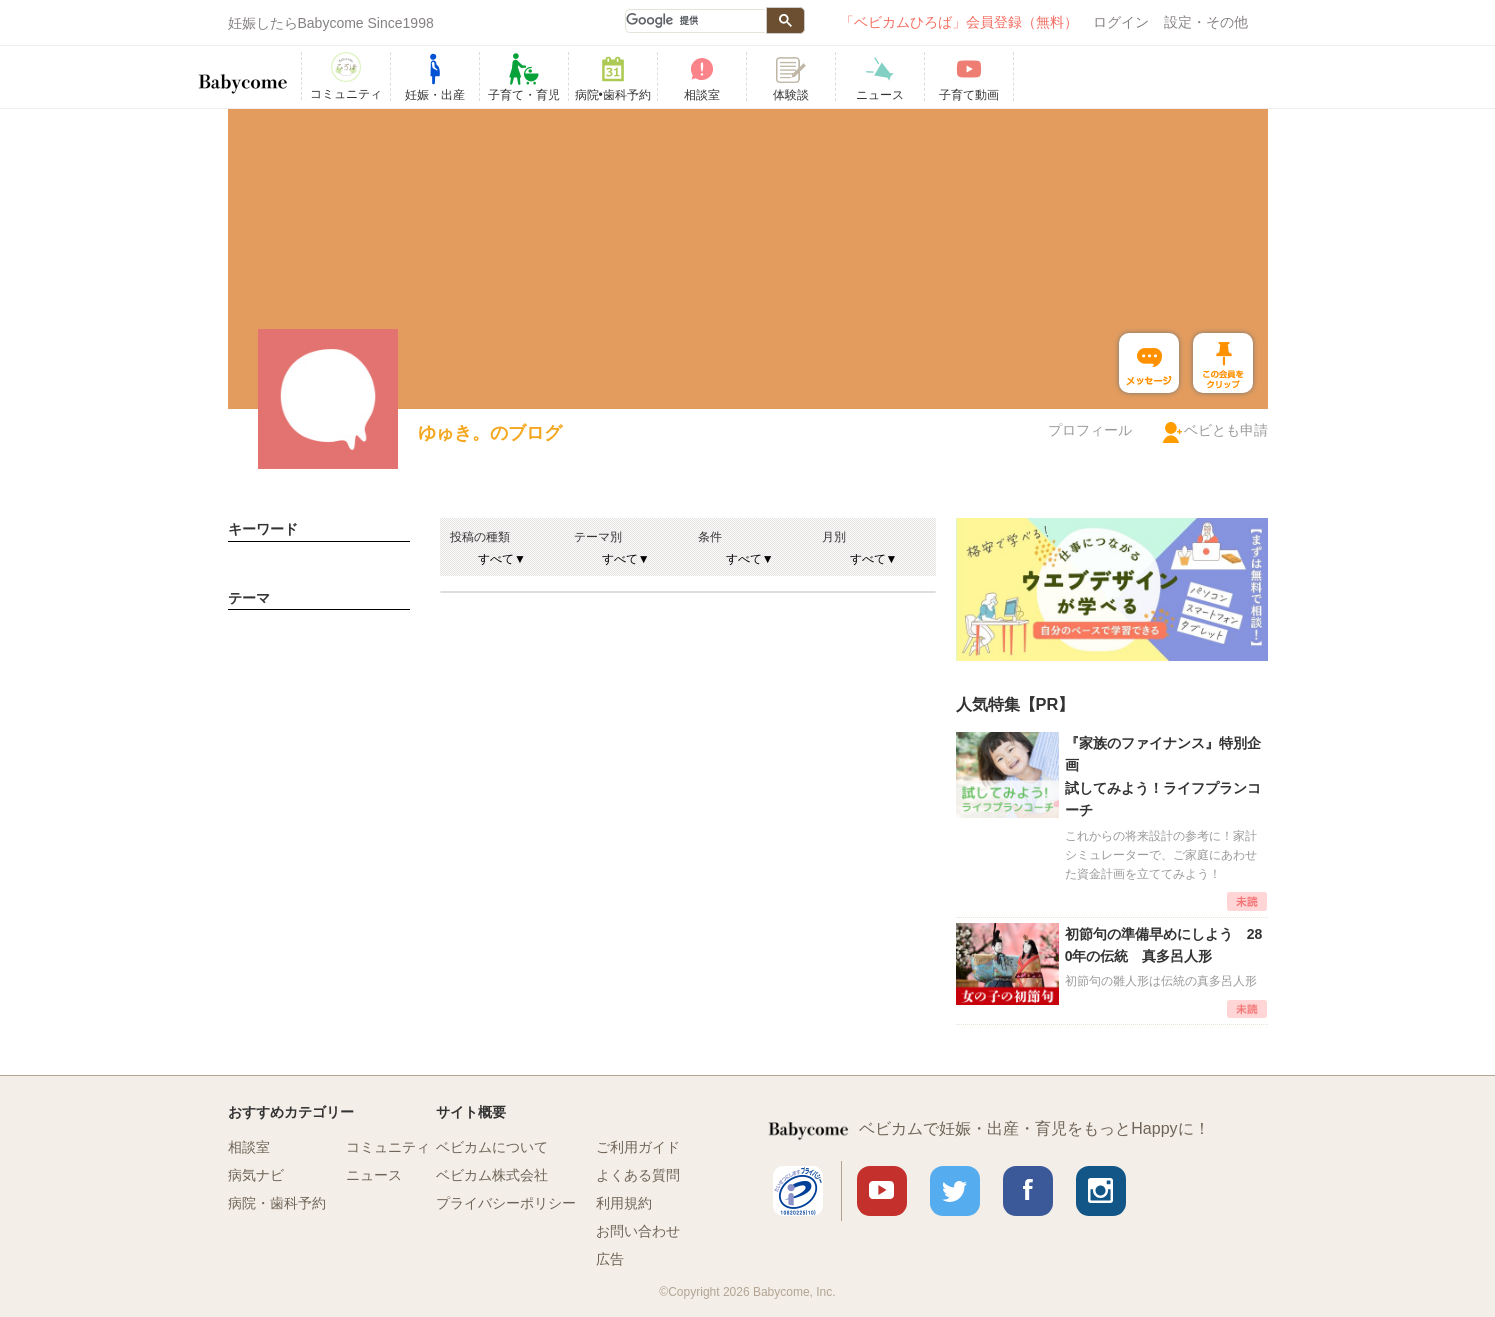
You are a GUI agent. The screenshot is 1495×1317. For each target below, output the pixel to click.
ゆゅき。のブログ (490, 433)
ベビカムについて (492, 1147)
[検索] (695, 21)
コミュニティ (388, 1147)
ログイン (1121, 22)
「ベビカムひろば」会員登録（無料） (959, 22)
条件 (710, 537)
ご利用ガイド (638, 1147)
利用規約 (624, 1203)
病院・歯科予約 (277, 1203)
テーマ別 (598, 537)
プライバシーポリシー (506, 1203)
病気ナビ (256, 1175)
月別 (834, 537)
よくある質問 (638, 1175)
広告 (610, 1259)
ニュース (374, 1175)
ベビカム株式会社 (492, 1175)
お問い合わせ (638, 1231)
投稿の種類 (480, 537)
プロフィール (1090, 430)
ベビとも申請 (1226, 430)
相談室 (249, 1147)
